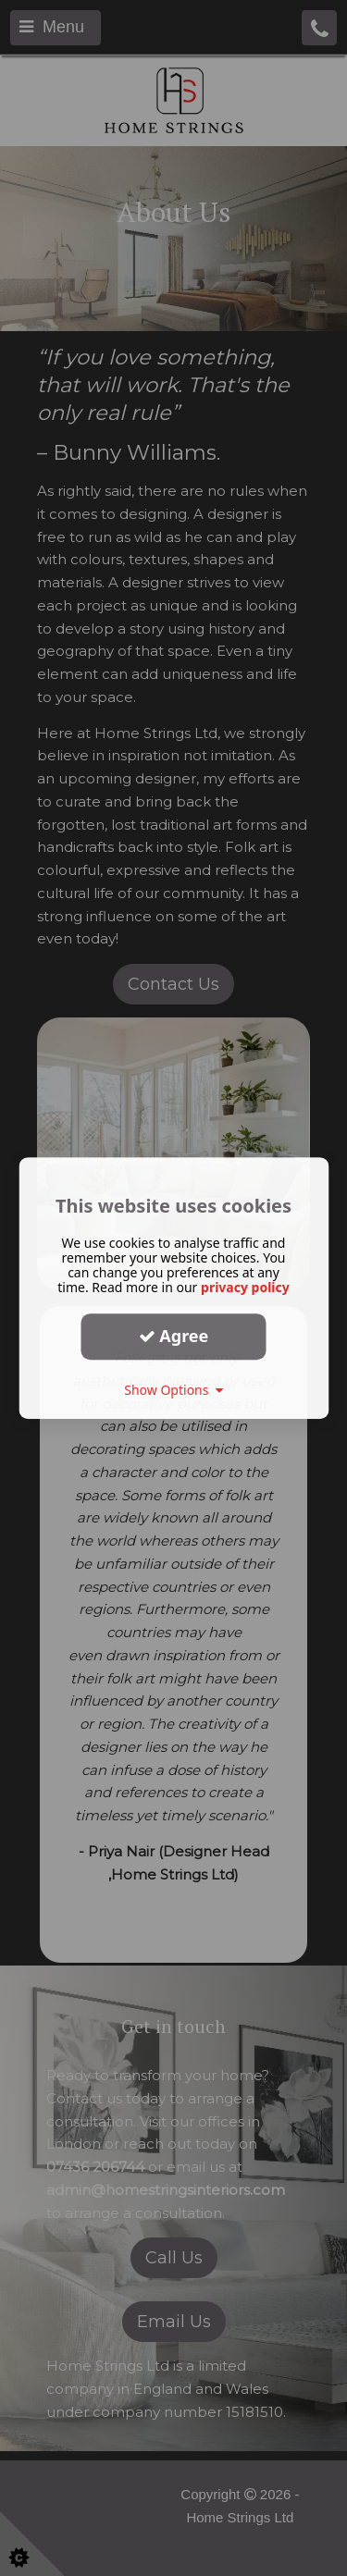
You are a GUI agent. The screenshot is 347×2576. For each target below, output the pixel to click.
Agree (174, 1336)
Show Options (173, 1390)
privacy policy (245, 1287)
